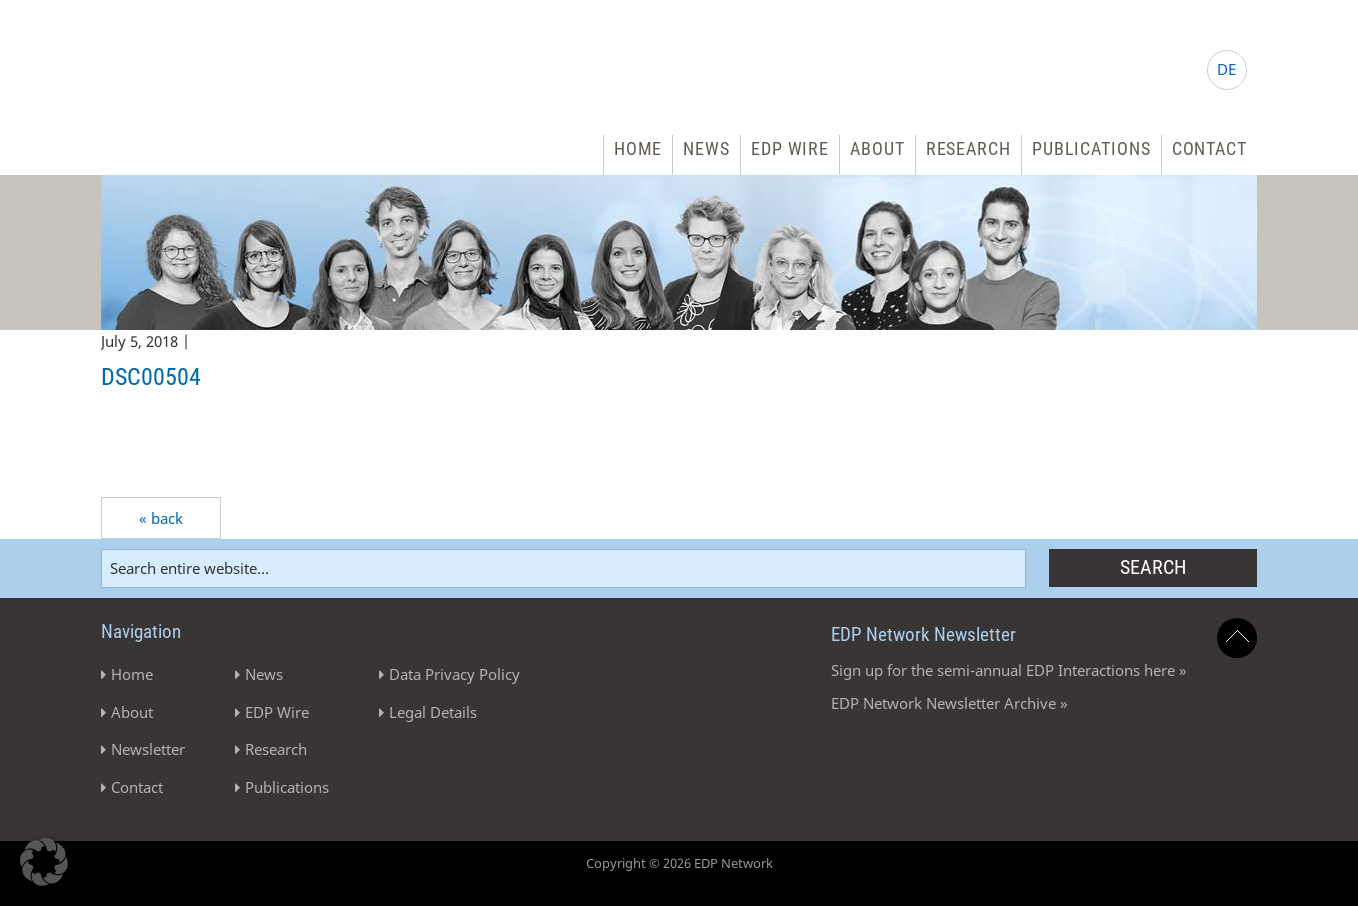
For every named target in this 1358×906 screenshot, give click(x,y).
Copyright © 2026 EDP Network (679, 863)
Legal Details (433, 712)
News (706, 148)
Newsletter (148, 749)
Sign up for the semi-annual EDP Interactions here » (1009, 670)
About (877, 148)
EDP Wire (790, 148)
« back (161, 518)
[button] (44, 862)
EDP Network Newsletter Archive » (949, 703)
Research (968, 148)
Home (638, 148)
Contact (1209, 148)
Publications (1091, 148)
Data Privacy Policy (454, 674)
